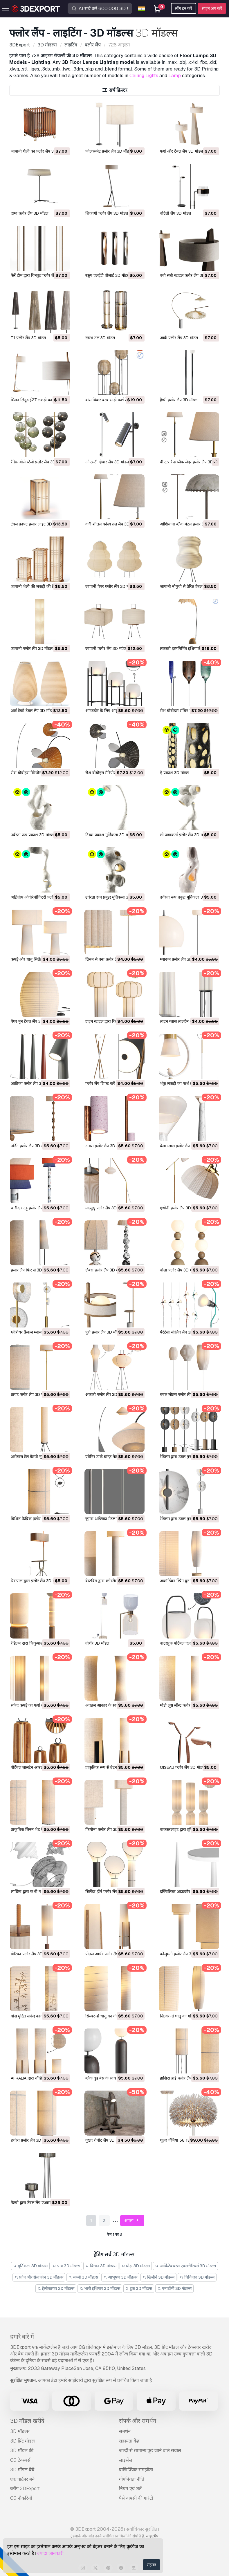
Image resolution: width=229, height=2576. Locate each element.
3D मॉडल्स (20, 2431)
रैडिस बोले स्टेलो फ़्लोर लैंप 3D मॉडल (38, 462)
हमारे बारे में (22, 2336)
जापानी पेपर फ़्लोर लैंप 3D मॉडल (110, 586)
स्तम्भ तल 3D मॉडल (100, 337)
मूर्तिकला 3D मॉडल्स (30, 2265)
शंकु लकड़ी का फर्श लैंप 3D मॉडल (185, 1083)
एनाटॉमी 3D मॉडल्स (174, 2288)
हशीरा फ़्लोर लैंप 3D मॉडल (31, 2140)
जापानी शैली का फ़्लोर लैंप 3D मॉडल (38, 151)
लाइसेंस (125, 2460)
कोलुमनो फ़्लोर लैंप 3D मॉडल (181, 1954)
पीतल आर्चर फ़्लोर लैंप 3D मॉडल (109, 1954)
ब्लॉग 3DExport (25, 2488)
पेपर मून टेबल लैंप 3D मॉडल (32, 1021)
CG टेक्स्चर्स (20, 2460)
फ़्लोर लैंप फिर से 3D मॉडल (31, 1270)
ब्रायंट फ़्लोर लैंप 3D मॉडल (30, 1394)
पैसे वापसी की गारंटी (136, 2498)
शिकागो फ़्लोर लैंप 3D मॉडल (106, 213)
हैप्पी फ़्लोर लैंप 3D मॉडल (178, 399)
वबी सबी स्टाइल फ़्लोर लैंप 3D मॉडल (187, 275)
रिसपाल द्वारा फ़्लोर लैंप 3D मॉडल (36, 1580)
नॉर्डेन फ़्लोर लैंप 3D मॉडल (30, 1145)
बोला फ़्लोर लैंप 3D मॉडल (179, 1270)
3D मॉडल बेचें (22, 2470)
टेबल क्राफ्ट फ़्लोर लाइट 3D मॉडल (36, 524)
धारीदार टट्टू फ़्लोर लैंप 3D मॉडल (34, 1208)
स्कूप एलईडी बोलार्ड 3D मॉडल (107, 275)
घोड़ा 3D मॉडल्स (136, 2265)
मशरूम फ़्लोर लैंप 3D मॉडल (180, 959)
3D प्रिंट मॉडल (22, 2441)
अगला (132, 2220)
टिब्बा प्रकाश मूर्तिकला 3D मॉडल (109, 834)
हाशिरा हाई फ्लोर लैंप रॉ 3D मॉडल (185, 2078)
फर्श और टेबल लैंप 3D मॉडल (181, 151)
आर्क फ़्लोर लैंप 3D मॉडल (179, 337)
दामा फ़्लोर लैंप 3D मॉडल (29, 213)
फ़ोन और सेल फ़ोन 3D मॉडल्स (39, 2277)
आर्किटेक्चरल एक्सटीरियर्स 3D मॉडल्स (185, 2265)
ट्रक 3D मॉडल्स (138, 2288)
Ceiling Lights (143, 76)
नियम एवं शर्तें (130, 2488)
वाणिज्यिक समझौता (136, 2470)
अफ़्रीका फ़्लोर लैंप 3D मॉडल (32, 1083)
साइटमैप (152, 2536)
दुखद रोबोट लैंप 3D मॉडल (104, 2140)
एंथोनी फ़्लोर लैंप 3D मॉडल (180, 1208)
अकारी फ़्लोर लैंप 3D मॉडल (106, 1394)
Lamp (174, 76)
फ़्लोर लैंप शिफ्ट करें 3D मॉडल (108, 1083)
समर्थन (125, 2431)
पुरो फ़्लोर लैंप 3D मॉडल (103, 1332)
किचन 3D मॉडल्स (100, 2265)
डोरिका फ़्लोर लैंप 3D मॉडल (31, 1954)
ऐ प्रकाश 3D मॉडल (174, 772)
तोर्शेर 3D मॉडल (97, 1643)
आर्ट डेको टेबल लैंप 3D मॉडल (32, 710)
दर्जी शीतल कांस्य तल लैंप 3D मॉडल (112, 524)
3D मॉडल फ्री (21, 2450)
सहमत (151, 2564)
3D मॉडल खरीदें (27, 2421)
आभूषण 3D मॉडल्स (120, 2277)
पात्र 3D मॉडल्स (66, 2265)
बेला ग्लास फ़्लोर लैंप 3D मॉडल (182, 1145)
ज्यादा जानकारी (50, 2553)
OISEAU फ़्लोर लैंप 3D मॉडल (182, 1767)
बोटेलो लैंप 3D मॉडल (175, 213)
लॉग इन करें (183, 8)
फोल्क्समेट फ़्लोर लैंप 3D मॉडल (108, 151)
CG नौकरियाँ (21, 2498)
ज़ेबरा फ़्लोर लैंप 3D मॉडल (104, 1270)
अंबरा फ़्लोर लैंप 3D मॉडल (105, 1145)
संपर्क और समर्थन (137, 2421)
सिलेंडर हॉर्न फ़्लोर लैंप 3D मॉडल (109, 1891)
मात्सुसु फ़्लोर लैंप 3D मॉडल (105, 1208)
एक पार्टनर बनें (22, 2479)
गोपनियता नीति (131, 2479)
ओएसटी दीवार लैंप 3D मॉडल (107, 462)
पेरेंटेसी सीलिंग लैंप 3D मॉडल (181, 1332)
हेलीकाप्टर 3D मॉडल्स (55, 2288)
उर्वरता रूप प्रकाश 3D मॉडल (32, 834)
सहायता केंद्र (129, 2441)
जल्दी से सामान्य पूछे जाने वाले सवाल (150, 2450)
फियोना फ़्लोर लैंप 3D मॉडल (106, 1829)
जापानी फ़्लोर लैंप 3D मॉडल (32, 648)
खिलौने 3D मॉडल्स (159, 2277)
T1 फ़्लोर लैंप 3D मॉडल (28, 337)
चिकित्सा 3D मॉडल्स (197, 2277)
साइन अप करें (212, 8)
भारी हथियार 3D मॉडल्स (100, 2288)
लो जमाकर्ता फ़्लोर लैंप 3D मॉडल (184, 834)
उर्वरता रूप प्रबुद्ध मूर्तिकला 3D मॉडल (112, 897)
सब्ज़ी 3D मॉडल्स (83, 2277)
